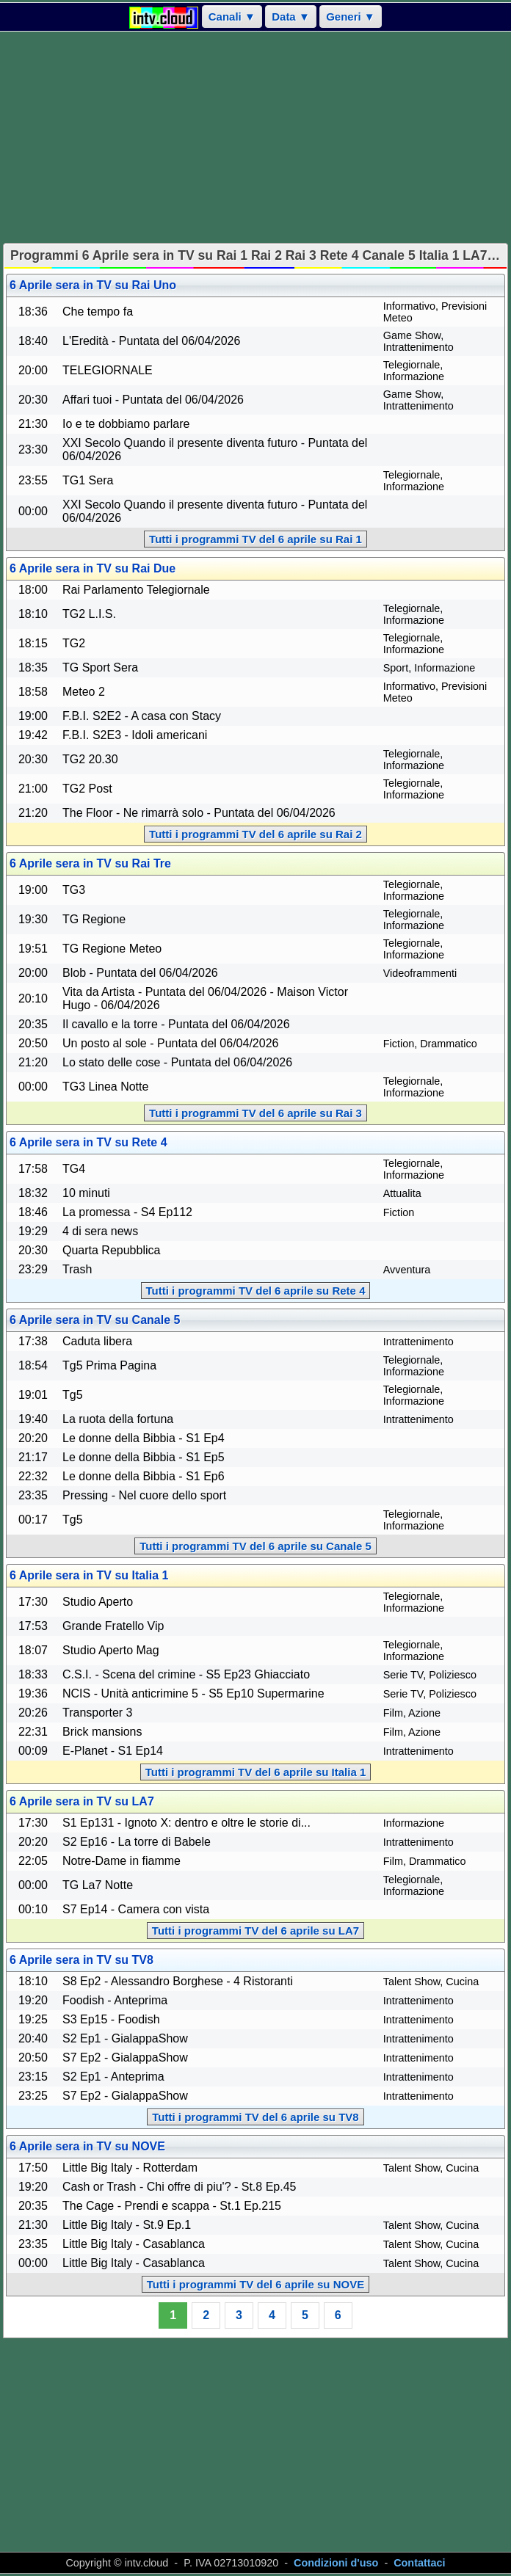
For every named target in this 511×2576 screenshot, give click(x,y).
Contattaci (419, 2563)
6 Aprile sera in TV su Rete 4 (88, 1142)
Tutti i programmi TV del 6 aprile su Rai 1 (255, 539)
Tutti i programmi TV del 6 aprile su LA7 (255, 1930)
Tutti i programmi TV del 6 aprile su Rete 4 (256, 1290)
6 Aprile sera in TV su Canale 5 (95, 1320)
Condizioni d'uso (336, 2563)
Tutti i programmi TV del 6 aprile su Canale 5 (255, 1546)
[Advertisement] (255, 137)
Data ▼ (291, 16)
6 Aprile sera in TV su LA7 (82, 1801)
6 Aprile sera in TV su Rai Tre (90, 863)
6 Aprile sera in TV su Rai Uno (93, 285)
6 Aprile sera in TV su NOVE (87, 2146)
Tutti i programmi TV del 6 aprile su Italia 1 (255, 1772)
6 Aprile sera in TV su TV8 (81, 1960)
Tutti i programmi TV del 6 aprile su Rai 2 (255, 834)
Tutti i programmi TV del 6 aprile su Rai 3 (255, 1113)
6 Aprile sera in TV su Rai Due (92, 568)
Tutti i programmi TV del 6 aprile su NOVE (255, 2284)
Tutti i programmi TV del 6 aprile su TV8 (255, 2117)
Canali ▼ (232, 16)
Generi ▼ (350, 16)
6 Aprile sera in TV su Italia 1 (89, 1575)
